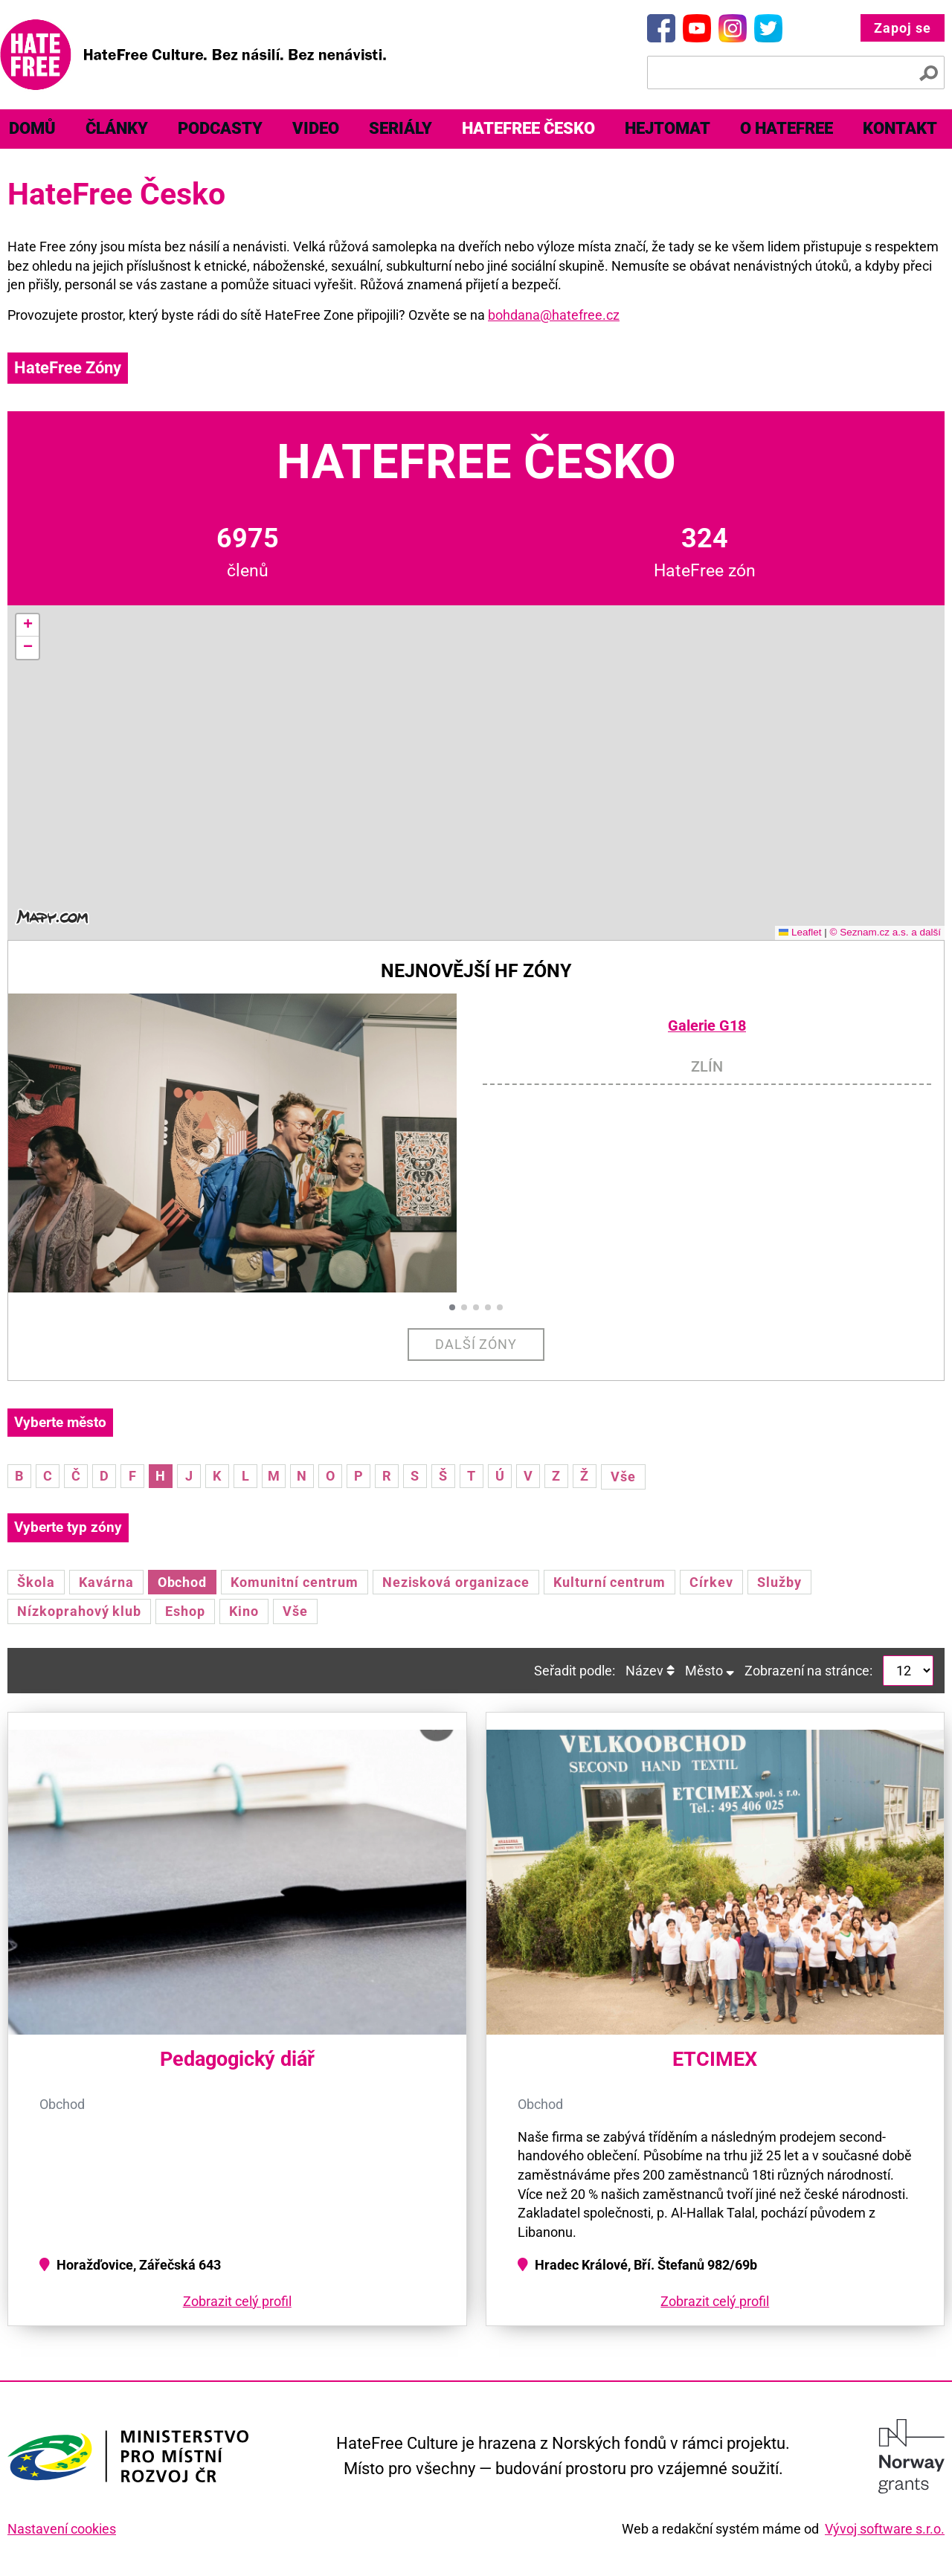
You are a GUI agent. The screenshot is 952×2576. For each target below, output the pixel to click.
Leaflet (800, 932)
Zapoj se (902, 28)
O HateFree (786, 128)
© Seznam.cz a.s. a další (885, 932)
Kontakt (900, 128)
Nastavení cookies (61, 2529)
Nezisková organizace (456, 1582)
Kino (244, 1611)
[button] (27, 625)
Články (117, 128)
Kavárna (106, 1582)
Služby (779, 1582)
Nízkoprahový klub (79, 1611)
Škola (36, 1582)
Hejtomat (667, 128)
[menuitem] (117, 129)
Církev (711, 1582)
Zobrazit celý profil (237, 2301)
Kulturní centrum (609, 1582)
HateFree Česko (528, 128)
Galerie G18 (707, 1025)
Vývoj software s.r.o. (885, 2529)
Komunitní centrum (294, 1582)
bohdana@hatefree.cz (554, 315)
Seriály (400, 128)
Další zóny (476, 1344)
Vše (623, 1476)
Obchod (183, 1582)
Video (315, 128)
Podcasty (220, 128)
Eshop (185, 1611)
